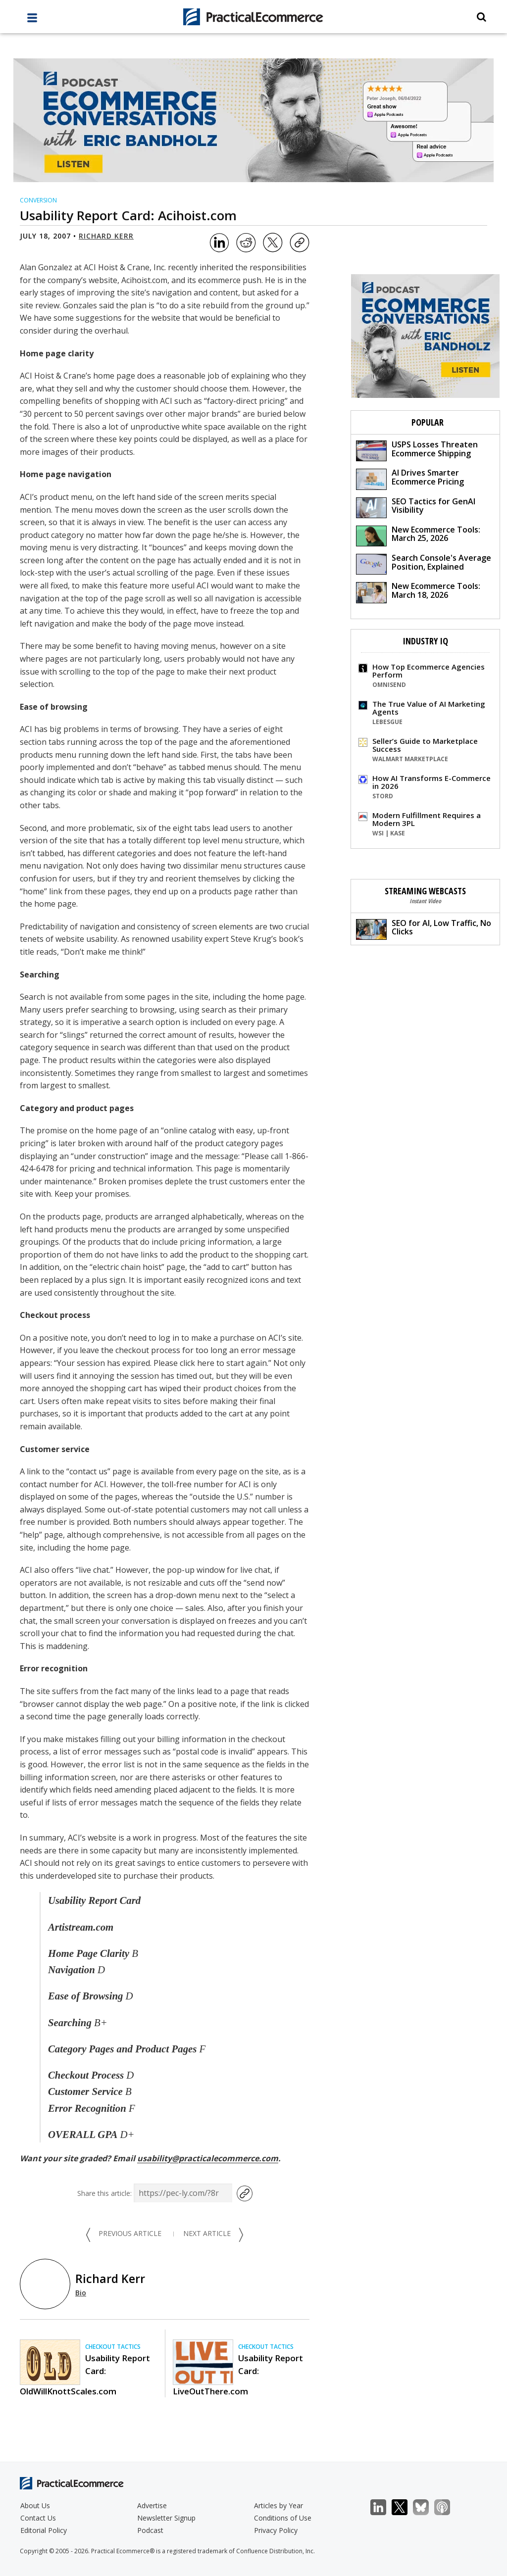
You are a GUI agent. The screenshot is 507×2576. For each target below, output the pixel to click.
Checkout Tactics (113, 2346)
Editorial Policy (43, 2530)
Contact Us (38, 2518)
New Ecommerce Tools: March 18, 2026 (418, 592)
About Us (35, 2505)
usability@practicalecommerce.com (207, 2158)
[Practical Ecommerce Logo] (253, 16)
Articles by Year (278, 2505)
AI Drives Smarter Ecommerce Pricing (410, 478)
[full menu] (32, 20)
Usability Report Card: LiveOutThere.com (238, 2374)
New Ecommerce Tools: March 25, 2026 (418, 535)
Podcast (150, 2530)
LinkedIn (383, 2507)
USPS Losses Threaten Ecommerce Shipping (417, 450)
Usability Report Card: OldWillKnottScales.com (85, 2374)
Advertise (152, 2505)
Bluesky (426, 2507)
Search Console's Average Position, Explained (423, 563)
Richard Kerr (106, 236)
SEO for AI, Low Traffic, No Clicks (423, 929)
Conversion (38, 200)
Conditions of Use (282, 2518)
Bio (80, 2292)
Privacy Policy (276, 2530)
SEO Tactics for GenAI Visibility (415, 507)
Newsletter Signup (166, 2518)
